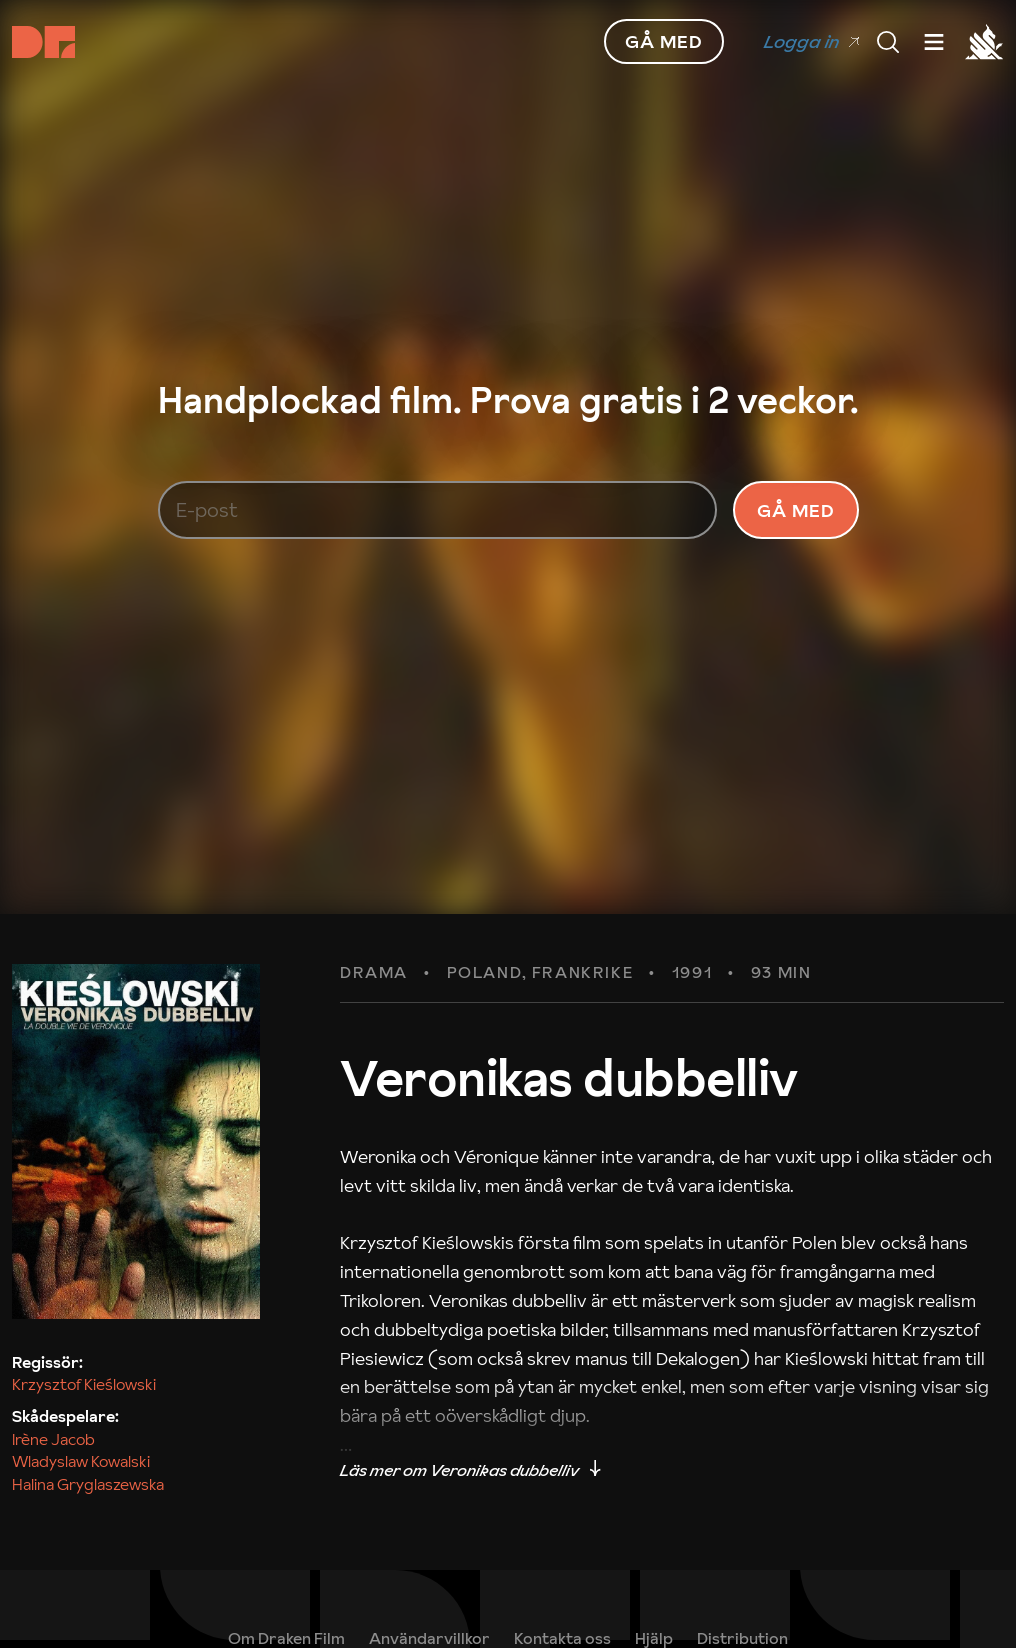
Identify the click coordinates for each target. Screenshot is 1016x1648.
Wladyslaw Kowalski (81, 1461)
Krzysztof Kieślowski (84, 1384)
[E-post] (438, 510)
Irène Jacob (53, 1439)
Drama (374, 973)
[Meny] (888, 42)
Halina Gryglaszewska (88, 1484)
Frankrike (582, 973)
